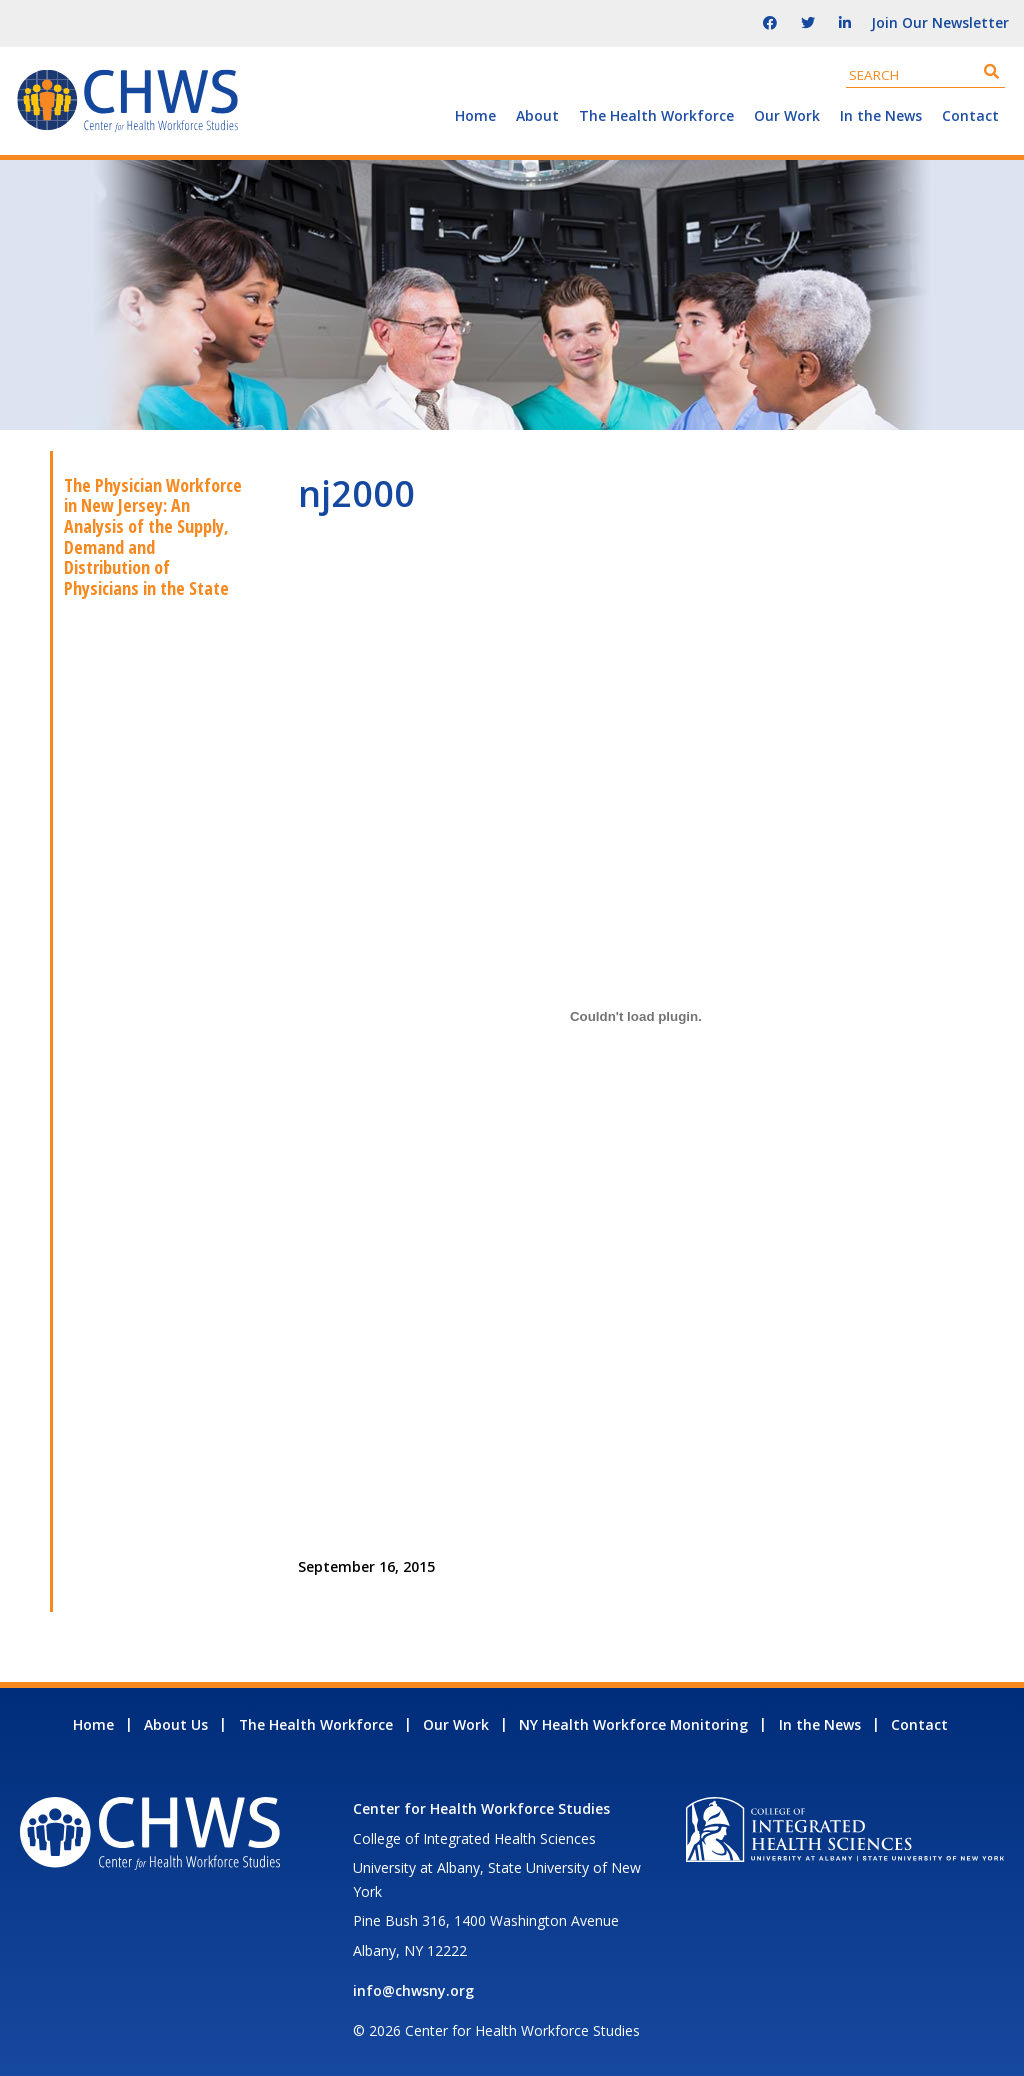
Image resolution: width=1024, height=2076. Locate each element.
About (537, 115)
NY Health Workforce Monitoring (633, 1724)
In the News (881, 115)
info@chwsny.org (413, 1990)
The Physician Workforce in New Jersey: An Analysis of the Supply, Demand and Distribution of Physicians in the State (153, 536)
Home (475, 115)
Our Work (787, 115)
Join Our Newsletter (940, 22)
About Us (176, 1724)
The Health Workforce (656, 115)
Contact (970, 115)
